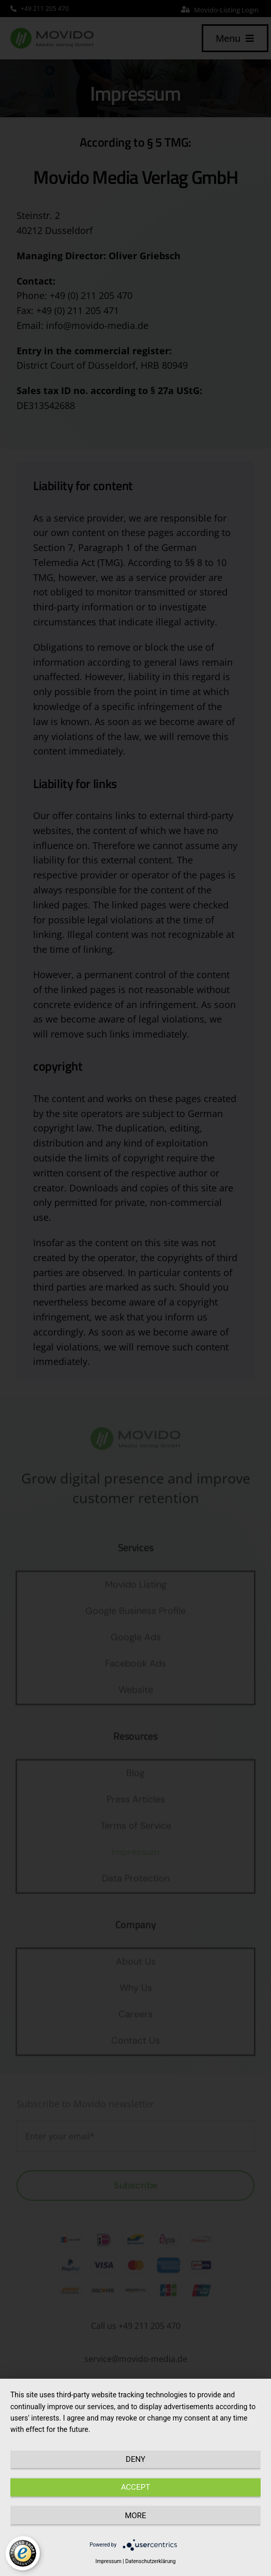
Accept (135, 2487)
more (135, 2515)
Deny (135, 2459)
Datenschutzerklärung (150, 2561)
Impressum (108, 2561)
